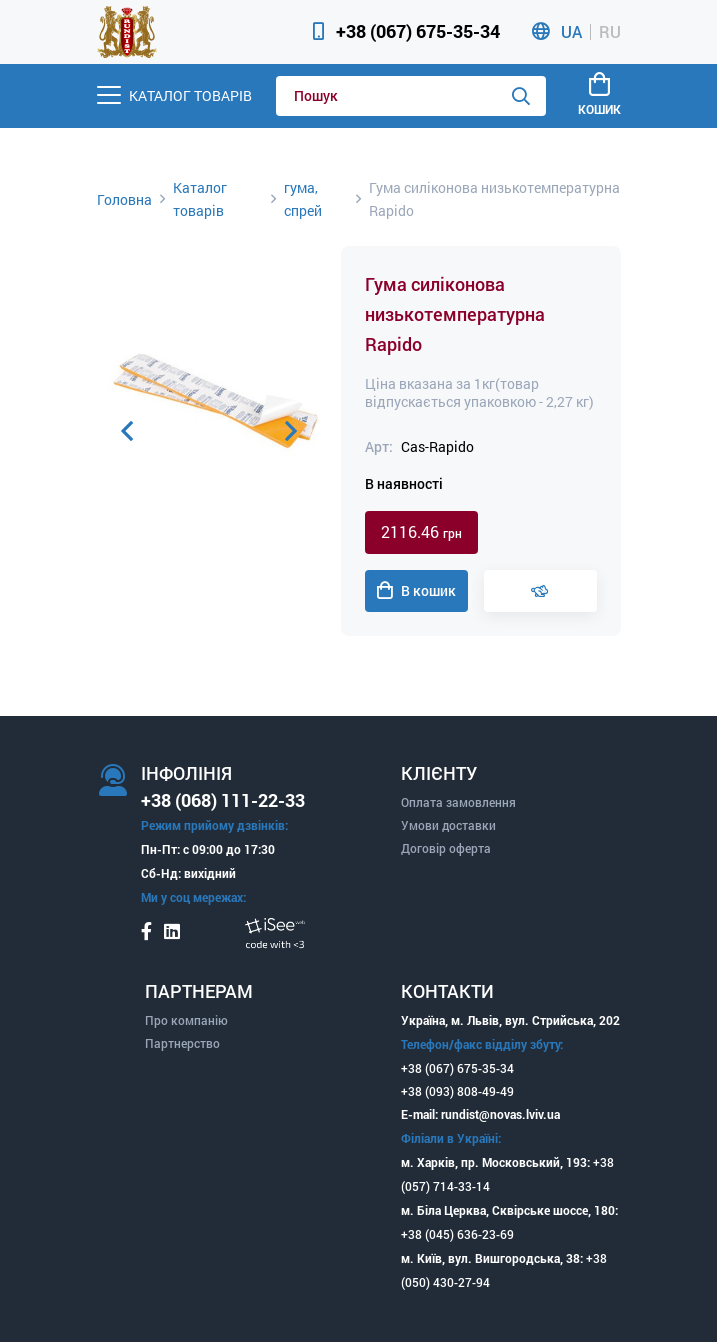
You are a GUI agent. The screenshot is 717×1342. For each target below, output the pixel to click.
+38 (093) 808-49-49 (457, 1091)
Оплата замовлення (458, 802)
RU (610, 32)
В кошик (416, 591)
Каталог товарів (200, 199)
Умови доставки (448, 825)
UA (571, 32)
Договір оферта (446, 848)
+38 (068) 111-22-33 (223, 800)
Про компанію (186, 1020)
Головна (124, 199)
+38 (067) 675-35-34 (418, 31)
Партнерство (182, 1043)
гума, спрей (303, 199)
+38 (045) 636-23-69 (457, 1234)
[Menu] (174, 95)
